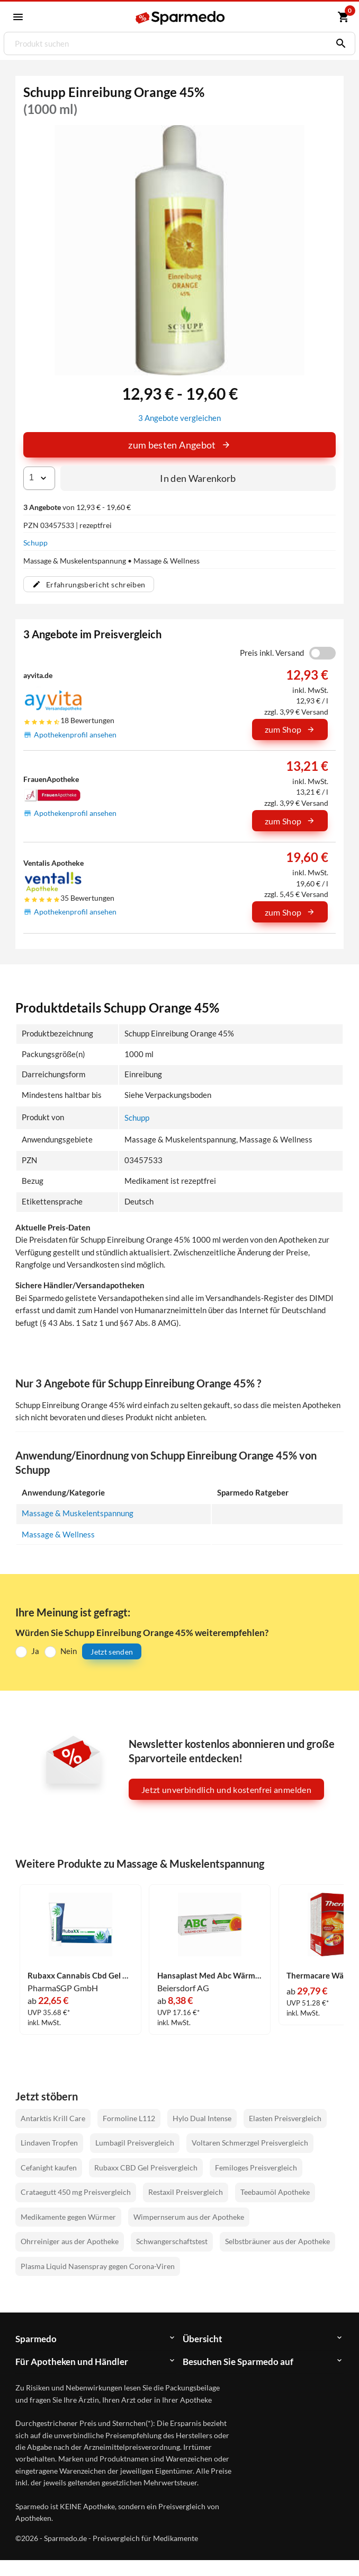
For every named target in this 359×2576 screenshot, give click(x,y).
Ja (35, 1651)
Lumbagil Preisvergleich (134, 2143)
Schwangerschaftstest (172, 2241)
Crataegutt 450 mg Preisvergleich (76, 2192)
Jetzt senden (112, 1651)
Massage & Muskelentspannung (77, 1513)
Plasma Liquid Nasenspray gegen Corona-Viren (98, 2266)
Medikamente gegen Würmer (68, 2216)
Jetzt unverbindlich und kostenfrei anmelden (226, 1789)
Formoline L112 (129, 2118)
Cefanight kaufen (49, 2167)
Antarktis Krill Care (53, 2118)
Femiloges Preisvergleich (256, 2167)
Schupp (35, 543)
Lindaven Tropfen (49, 2143)
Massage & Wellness (58, 1534)
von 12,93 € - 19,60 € (77, 507)
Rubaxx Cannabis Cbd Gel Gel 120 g (80, 1976)
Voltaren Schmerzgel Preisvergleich (250, 2143)
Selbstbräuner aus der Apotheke (277, 2241)
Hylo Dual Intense (202, 2118)
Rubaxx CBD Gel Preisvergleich (146, 2167)
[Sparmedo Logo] (180, 18)
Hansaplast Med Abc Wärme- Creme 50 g (210, 1976)
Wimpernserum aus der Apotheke (188, 2216)
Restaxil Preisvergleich (185, 2192)
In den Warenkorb (198, 478)
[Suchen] (338, 43)
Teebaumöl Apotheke (275, 2192)
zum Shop (290, 729)
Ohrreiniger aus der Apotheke (70, 2241)
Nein (68, 1651)
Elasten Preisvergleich (285, 2118)
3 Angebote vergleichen (179, 418)
